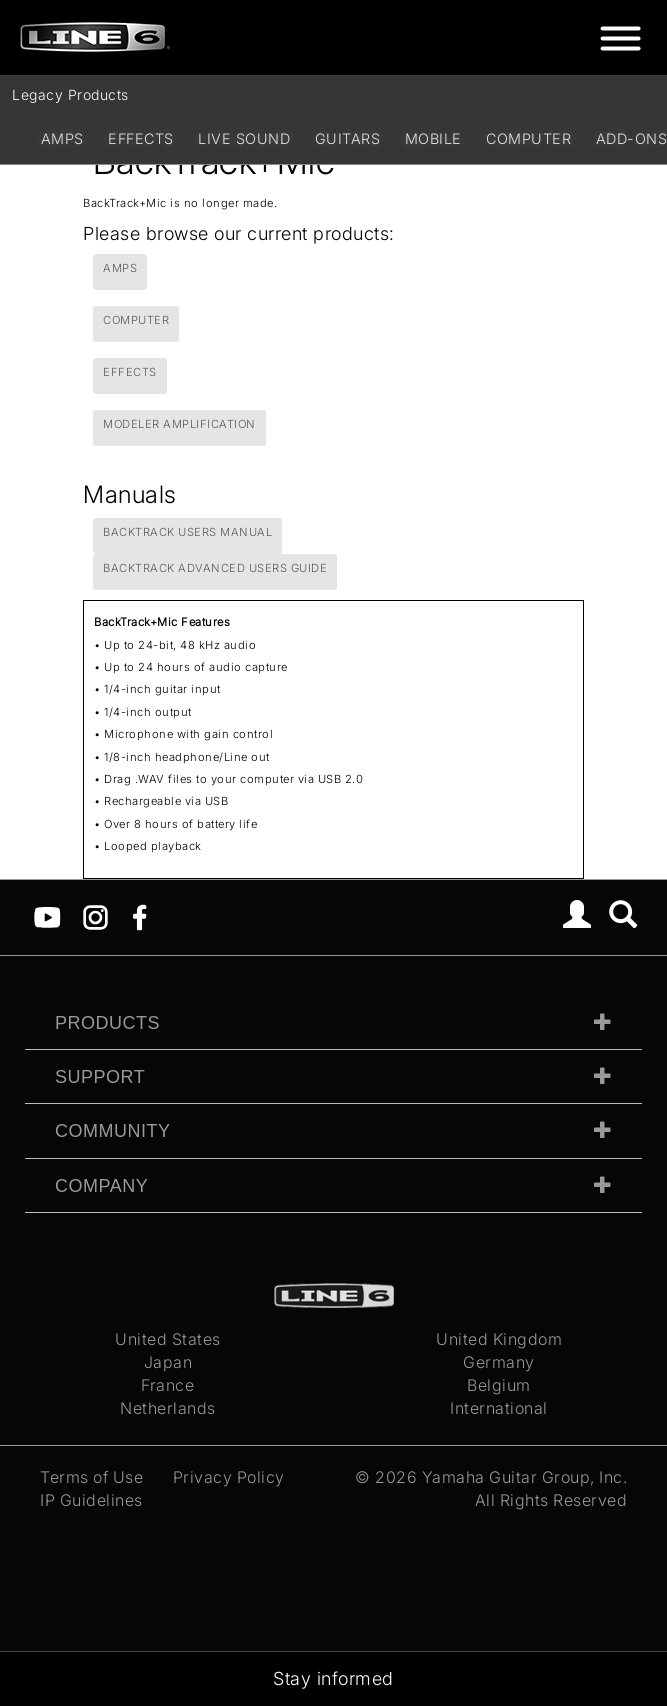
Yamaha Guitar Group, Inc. (525, 1477)
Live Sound (244, 138)
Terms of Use (91, 1477)
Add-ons (632, 138)
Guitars (348, 138)
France (167, 1385)
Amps (62, 138)
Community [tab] (113, 1131)
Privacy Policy (229, 1477)
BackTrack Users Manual (187, 532)
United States (168, 1339)
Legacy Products (70, 94)
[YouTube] (47, 916)
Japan (168, 1362)
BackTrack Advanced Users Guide (215, 568)
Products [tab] (107, 1023)
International (499, 1408)
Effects (141, 138)
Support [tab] (100, 1077)
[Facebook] (139, 916)
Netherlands (168, 1408)
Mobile (433, 138)
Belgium (499, 1385)
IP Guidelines (91, 1500)
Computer (528, 138)
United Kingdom (499, 1339)
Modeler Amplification (179, 424)
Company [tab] (101, 1186)
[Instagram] (95, 916)
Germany (499, 1362)
